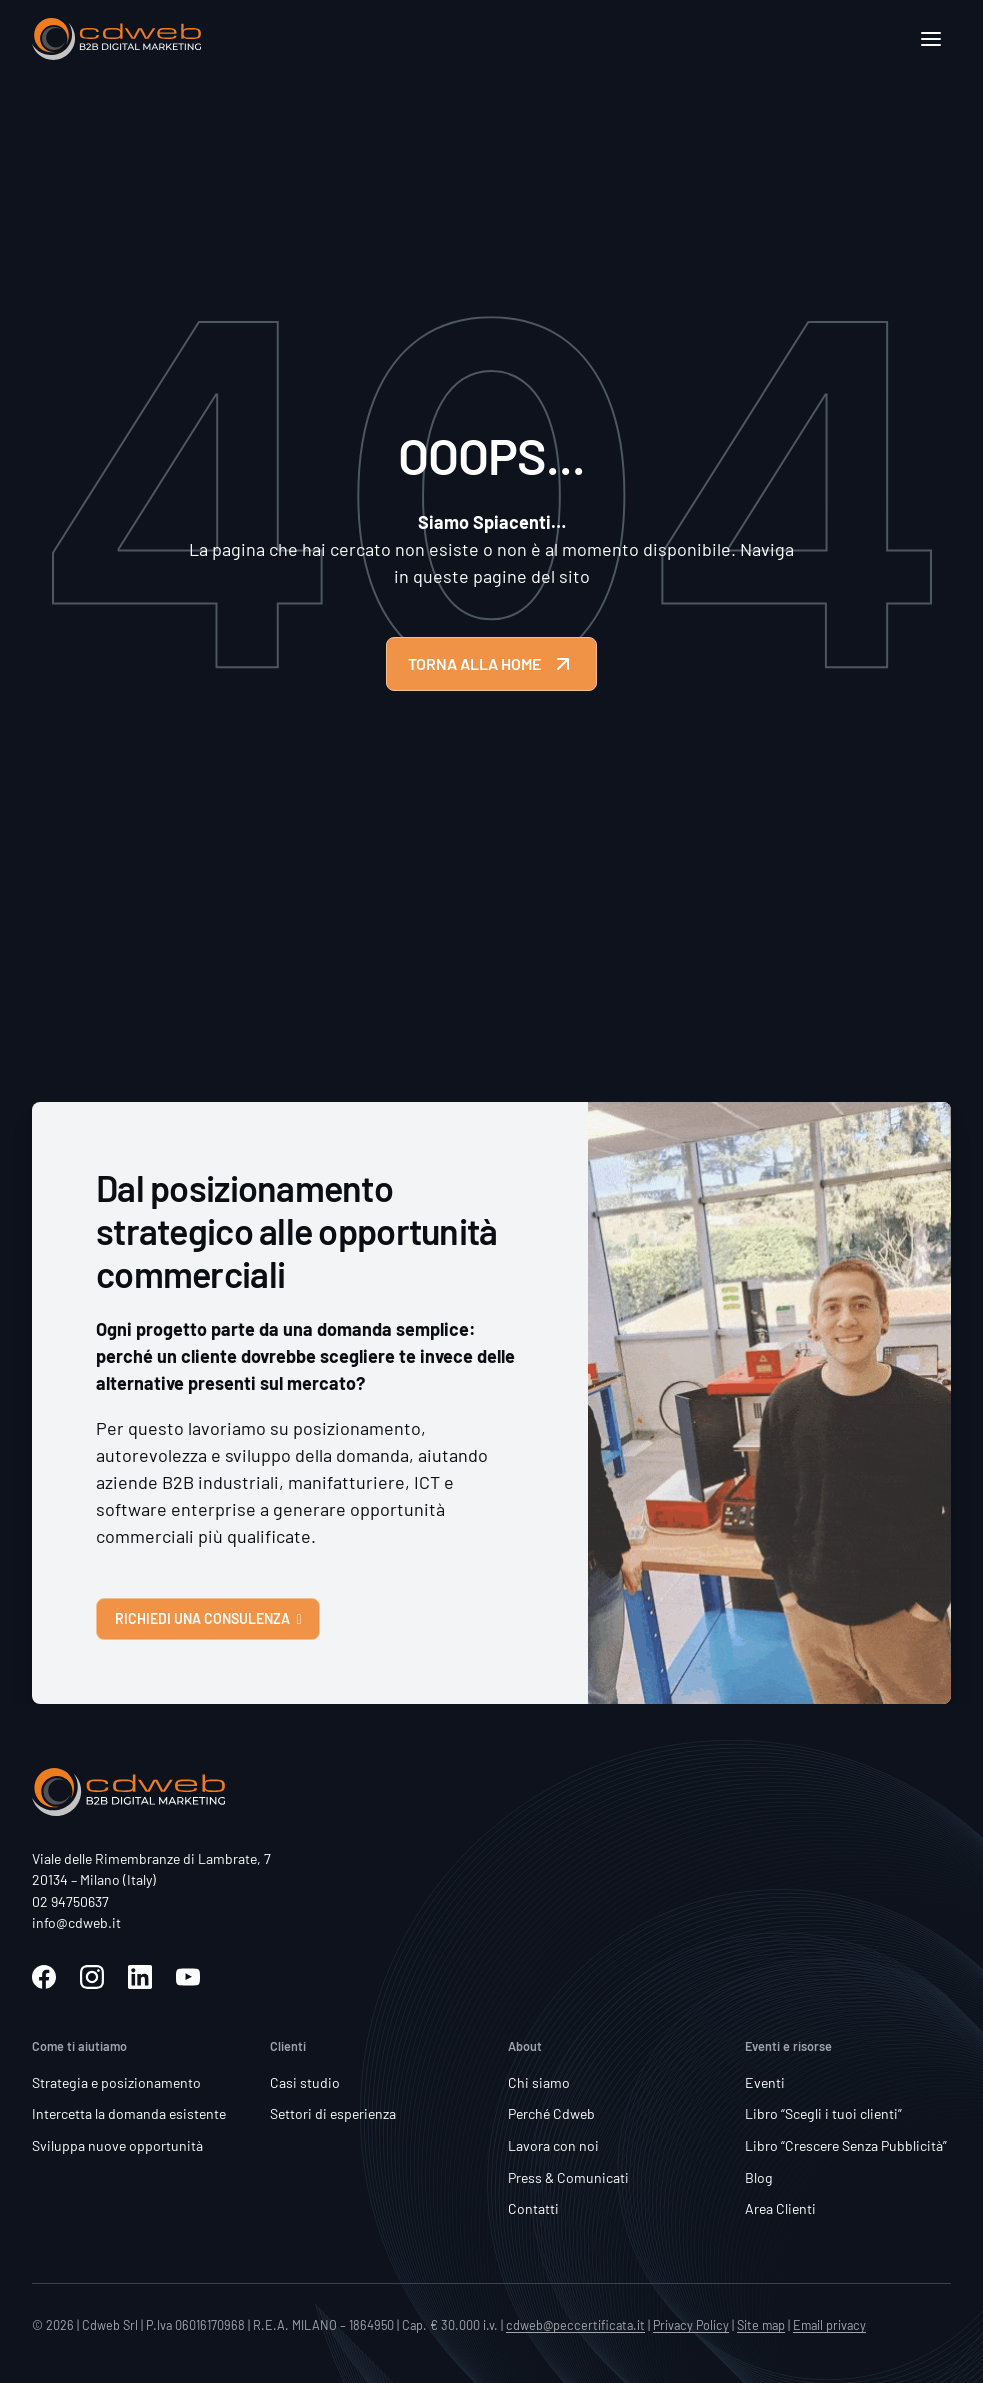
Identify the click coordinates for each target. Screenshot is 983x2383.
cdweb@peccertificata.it (575, 2325)
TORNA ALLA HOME (491, 664)
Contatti (533, 2208)
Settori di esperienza (333, 2113)
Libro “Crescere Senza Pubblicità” (846, 2145)
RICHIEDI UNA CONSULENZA (208, 1618)
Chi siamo (539, 2082)
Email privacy (829, 2325)
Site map (761, 2325)
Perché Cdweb (551, 2113)
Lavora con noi (553, 2145)
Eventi (765, 2082)
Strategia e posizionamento (116, 2082)
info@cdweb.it (76, 1922)
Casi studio (305, 2082)
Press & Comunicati (568, 2177)
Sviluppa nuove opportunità (117, 2145)
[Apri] (931, 39)
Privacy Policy (691, 2325)
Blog (759, 2177)
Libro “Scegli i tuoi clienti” (823, 2113)
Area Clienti (780, 2208)
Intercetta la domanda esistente (129, 2113)
